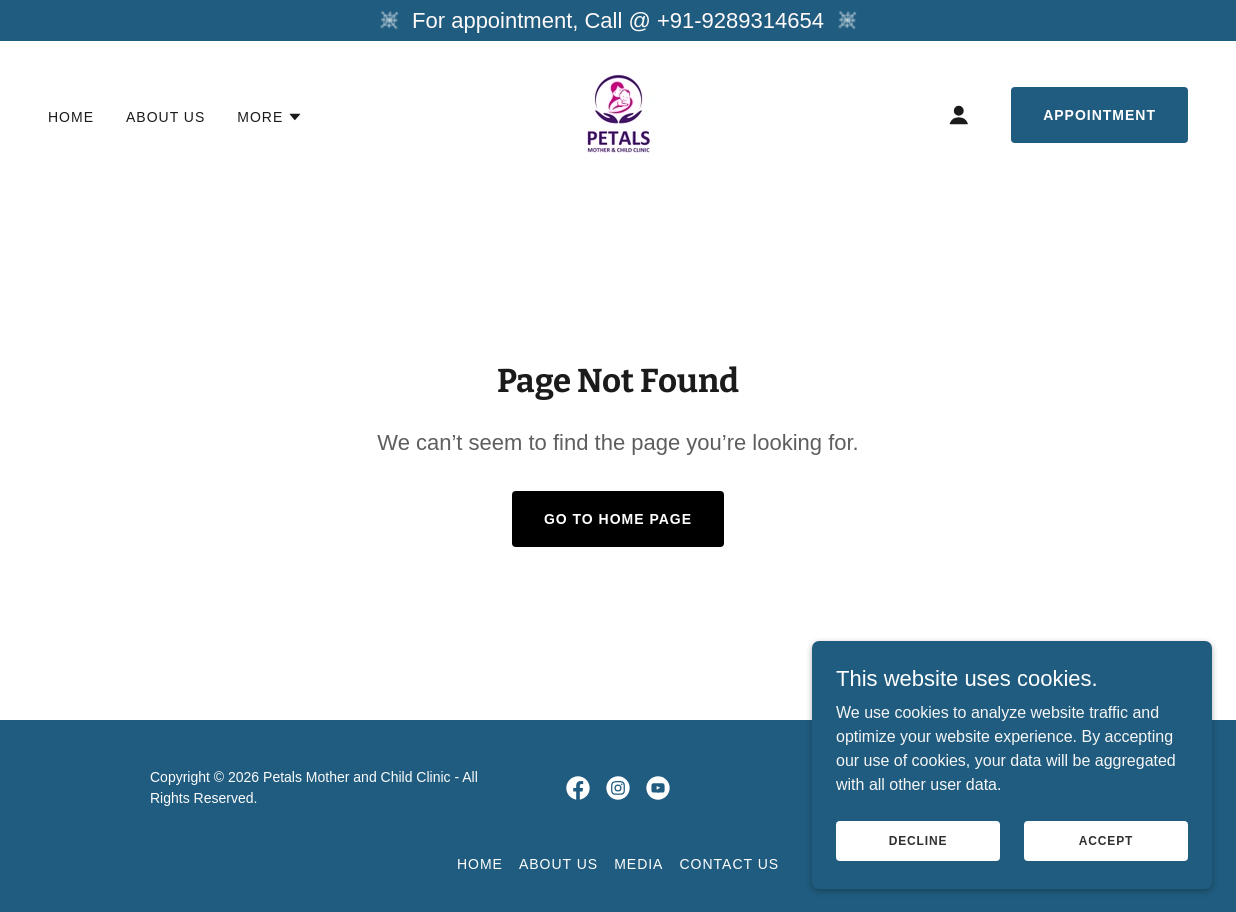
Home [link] (71, 117)
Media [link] (638, 864)
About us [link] (165, 117)
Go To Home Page (618, 519)
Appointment (1099, 115)
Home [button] (480, 864)
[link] (618, 113)
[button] (270, 117)
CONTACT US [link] (729, 864)
